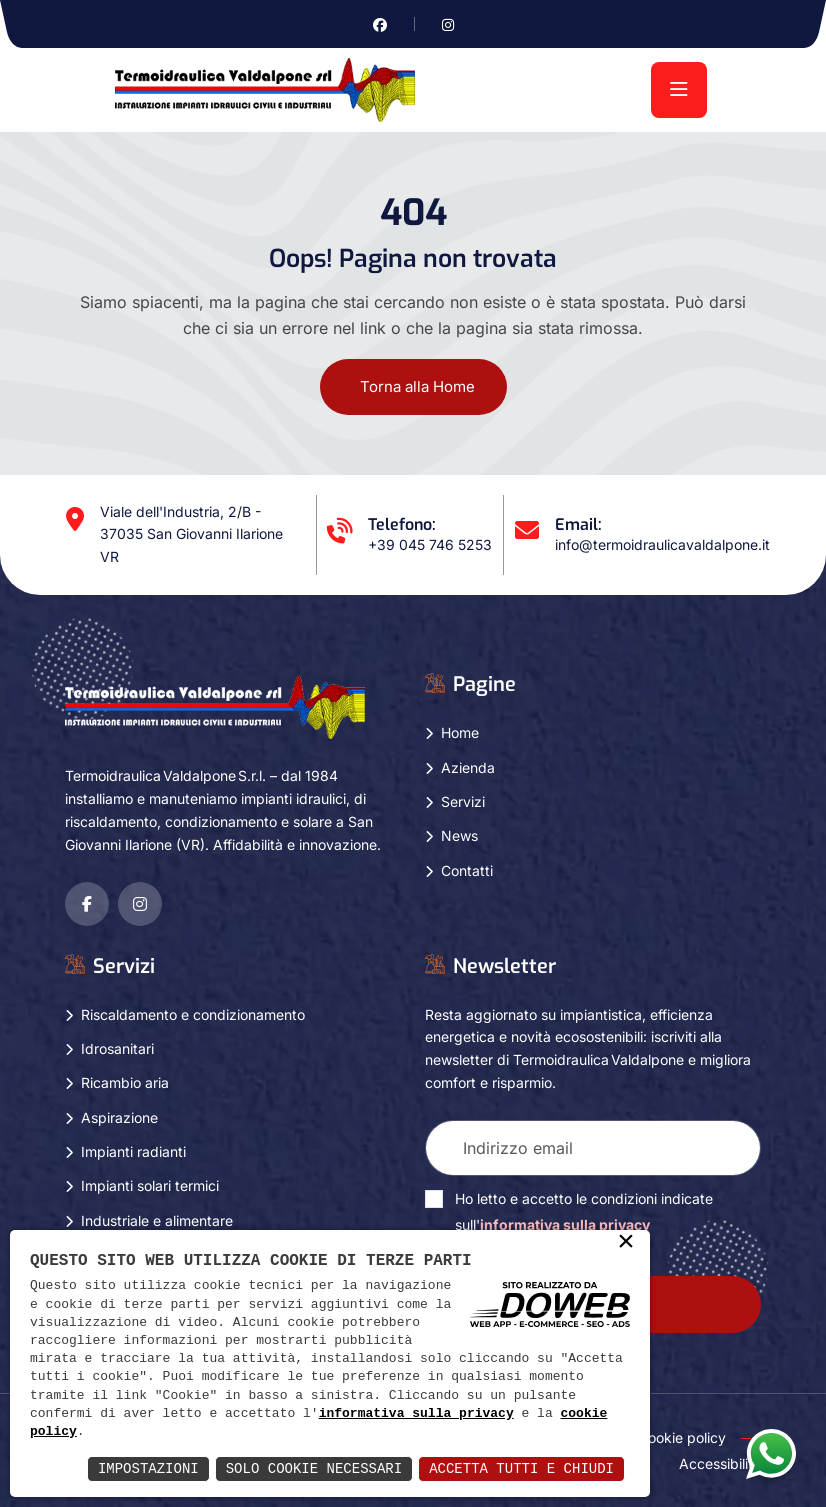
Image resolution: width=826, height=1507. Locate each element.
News (459, 835)
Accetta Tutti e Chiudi (521, 1468)
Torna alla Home (417, 386)
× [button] (626, 1243)
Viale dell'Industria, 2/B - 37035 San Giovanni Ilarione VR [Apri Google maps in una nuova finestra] (191, 534)
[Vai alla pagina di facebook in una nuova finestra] (380, 24)
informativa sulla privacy (416, 1414)
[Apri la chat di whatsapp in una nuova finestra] (771, 1453)
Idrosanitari (117, 1048)
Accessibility (720, 1463)
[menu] (679, 90)
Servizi (463, 801)
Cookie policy (682, 1437)
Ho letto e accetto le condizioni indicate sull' (584, 1211)
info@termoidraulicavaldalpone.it (662, 544)
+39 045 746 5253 (430, 544)
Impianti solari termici (150, 1185)
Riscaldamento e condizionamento (193, 1014)
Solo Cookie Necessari (314, 1468)
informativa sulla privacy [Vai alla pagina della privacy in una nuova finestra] (565, 1224)
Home (460, 732)
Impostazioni (148, 1468)
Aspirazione (119, 1117)
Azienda (468, 767)
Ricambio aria (125, 1082)
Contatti (467, 870)
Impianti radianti (133, 1151)
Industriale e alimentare (157, 1220)
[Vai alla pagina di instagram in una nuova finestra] (448, 24)
